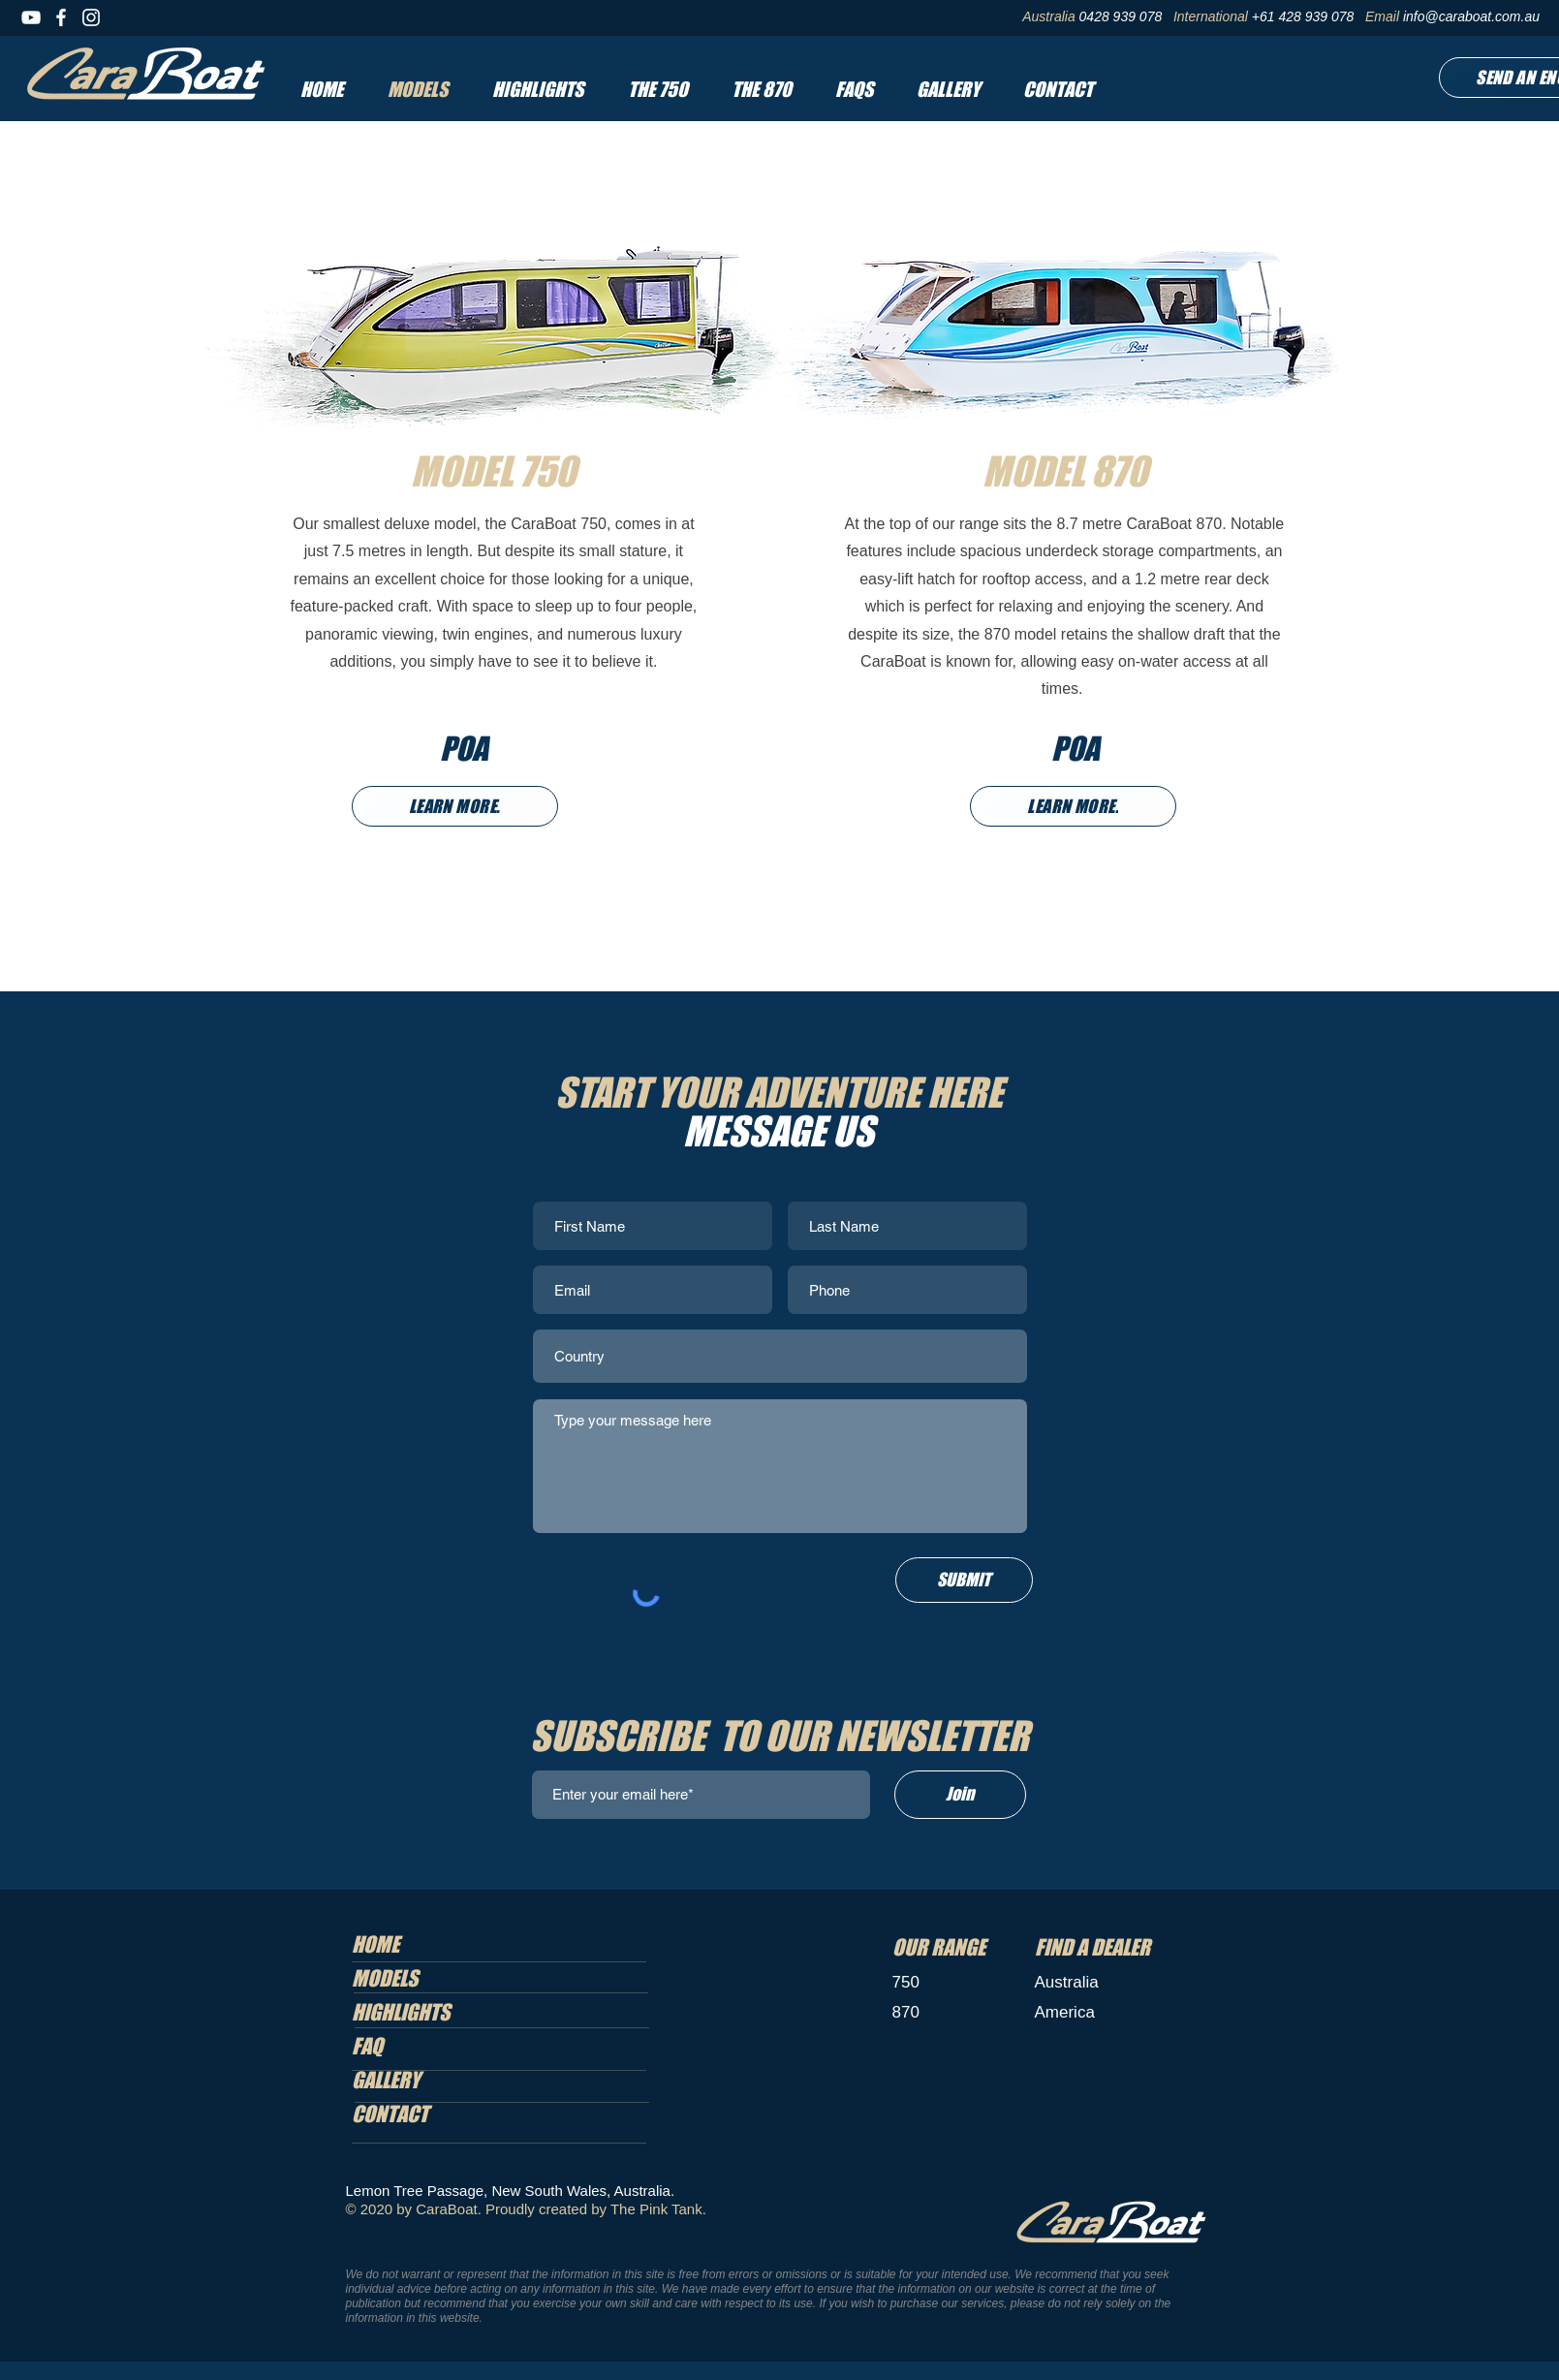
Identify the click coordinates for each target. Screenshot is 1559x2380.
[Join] (960, 1794)
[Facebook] (61, 17)
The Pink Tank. (658, 2209)
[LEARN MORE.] (455, 806)
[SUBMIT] (964, 1580)
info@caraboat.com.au (1471, 16)
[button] (657, 89)
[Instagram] (91, 17)
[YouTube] (31, 17)
